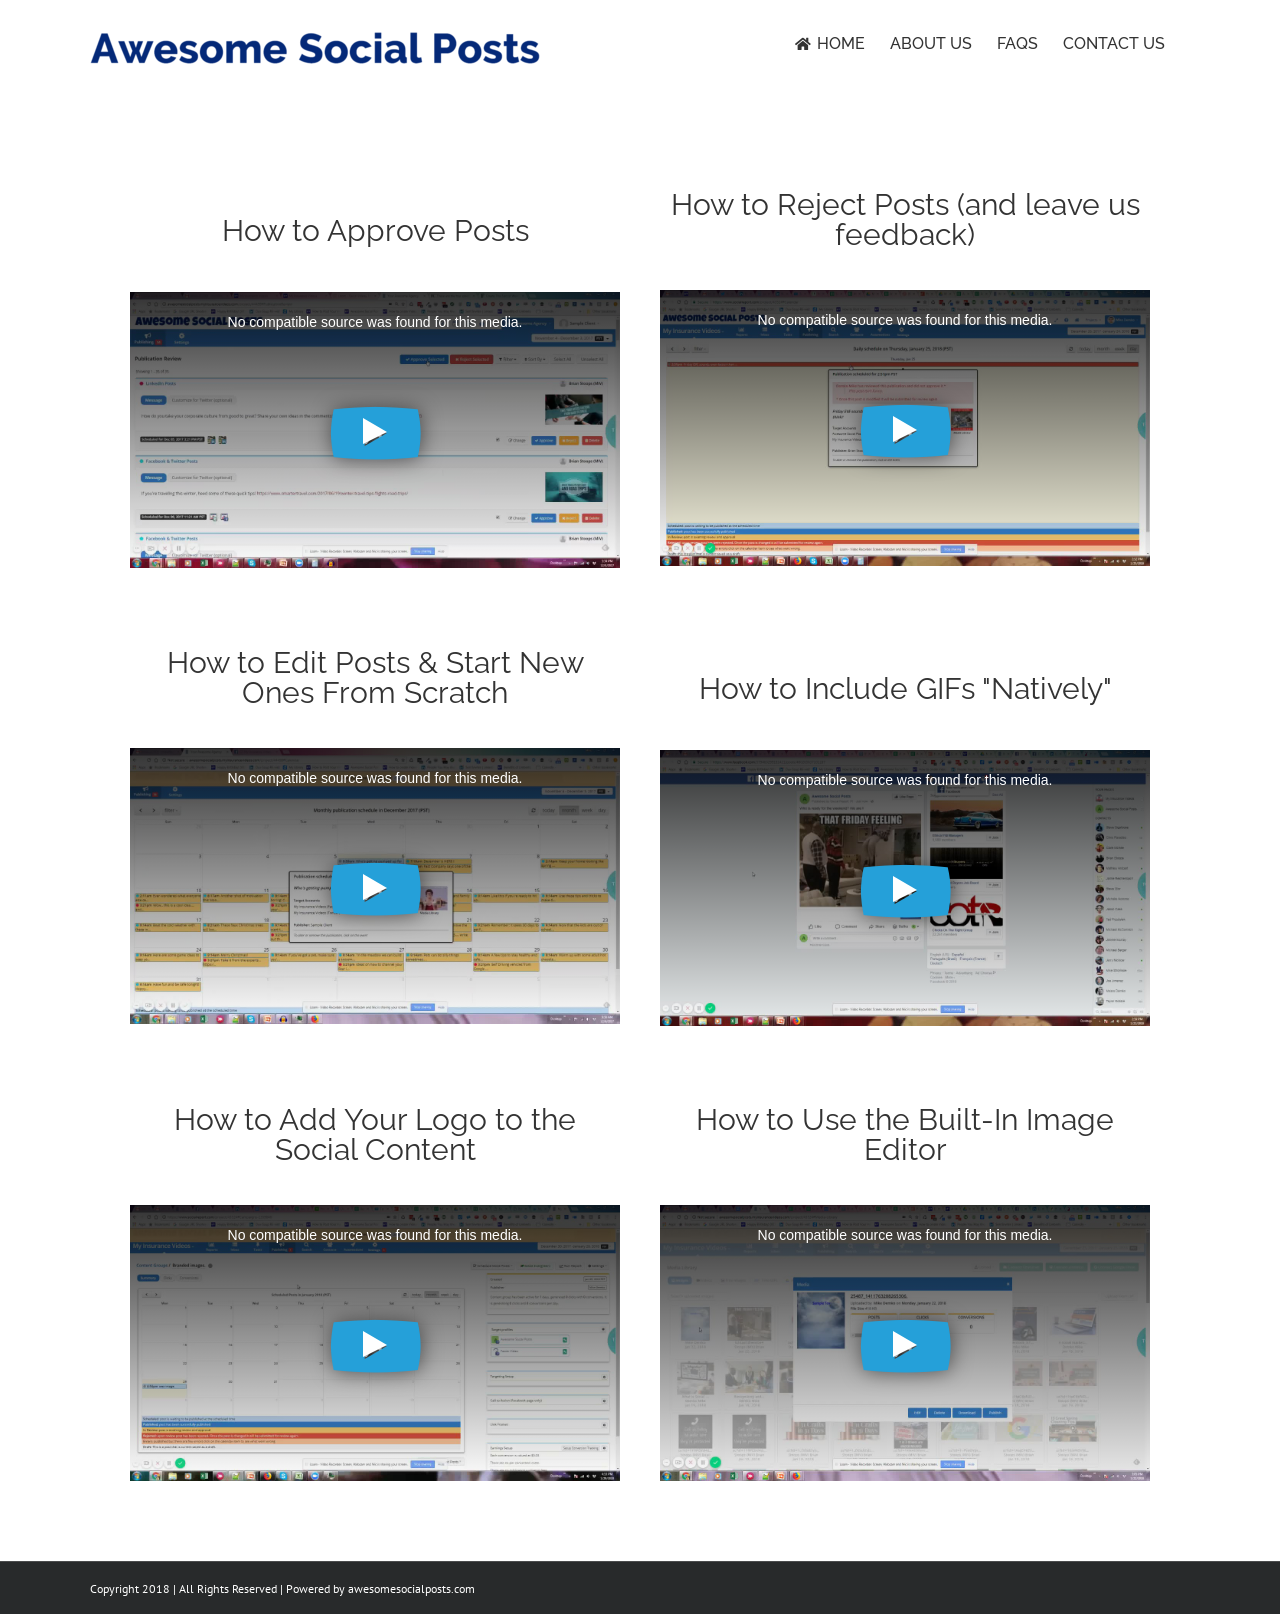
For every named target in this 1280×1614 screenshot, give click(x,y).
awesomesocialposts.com (411, 1588)
